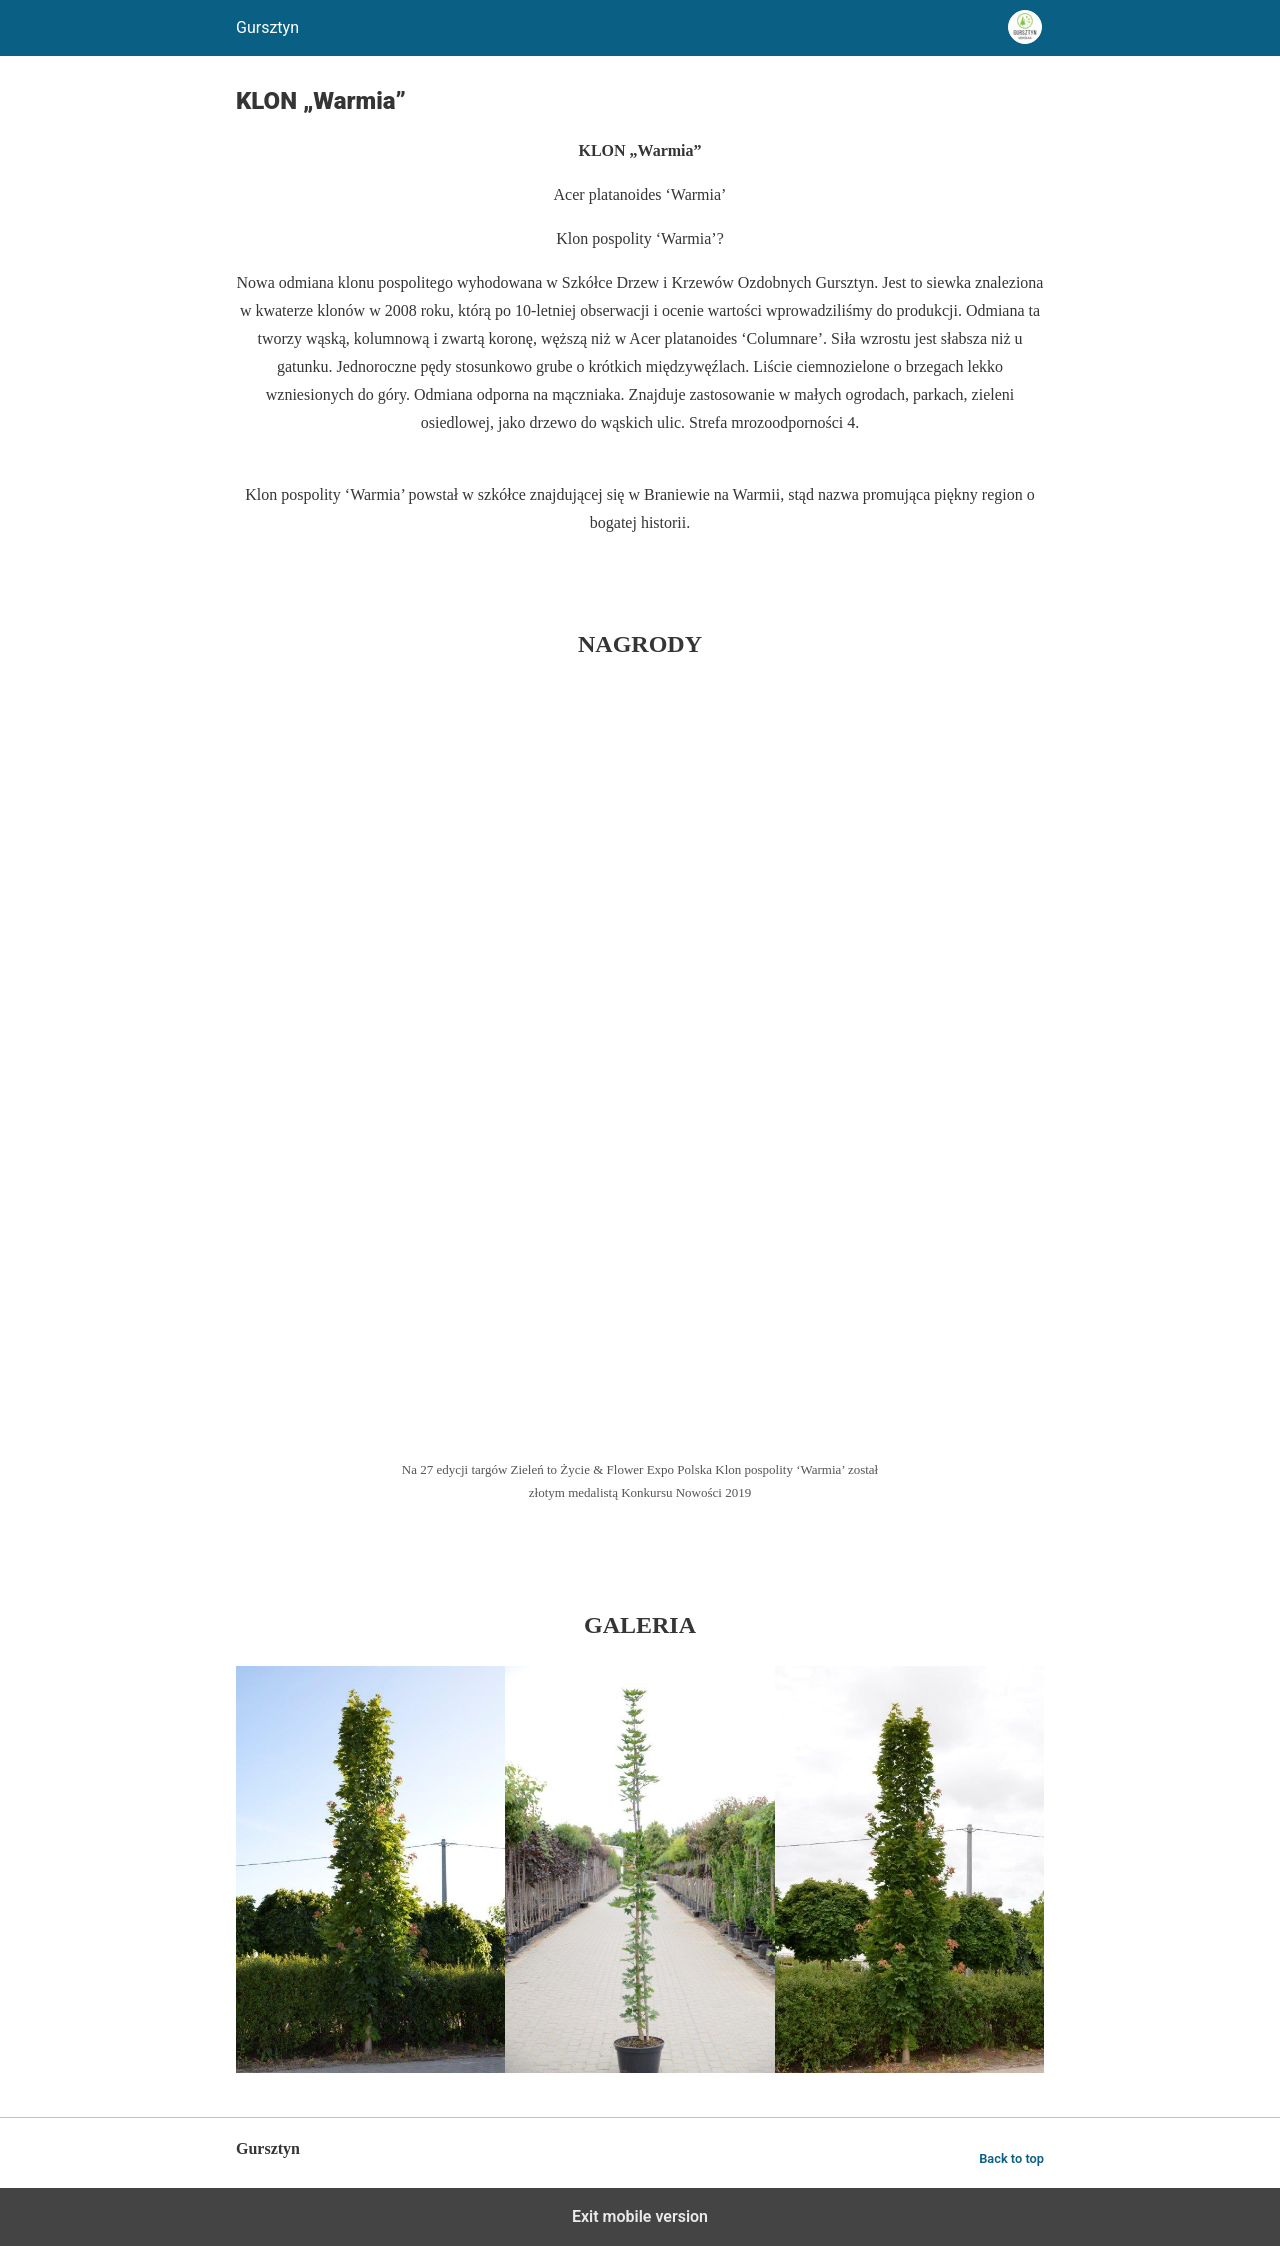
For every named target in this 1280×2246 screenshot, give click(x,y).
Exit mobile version (640, 2216)
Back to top (1011, 2158)
